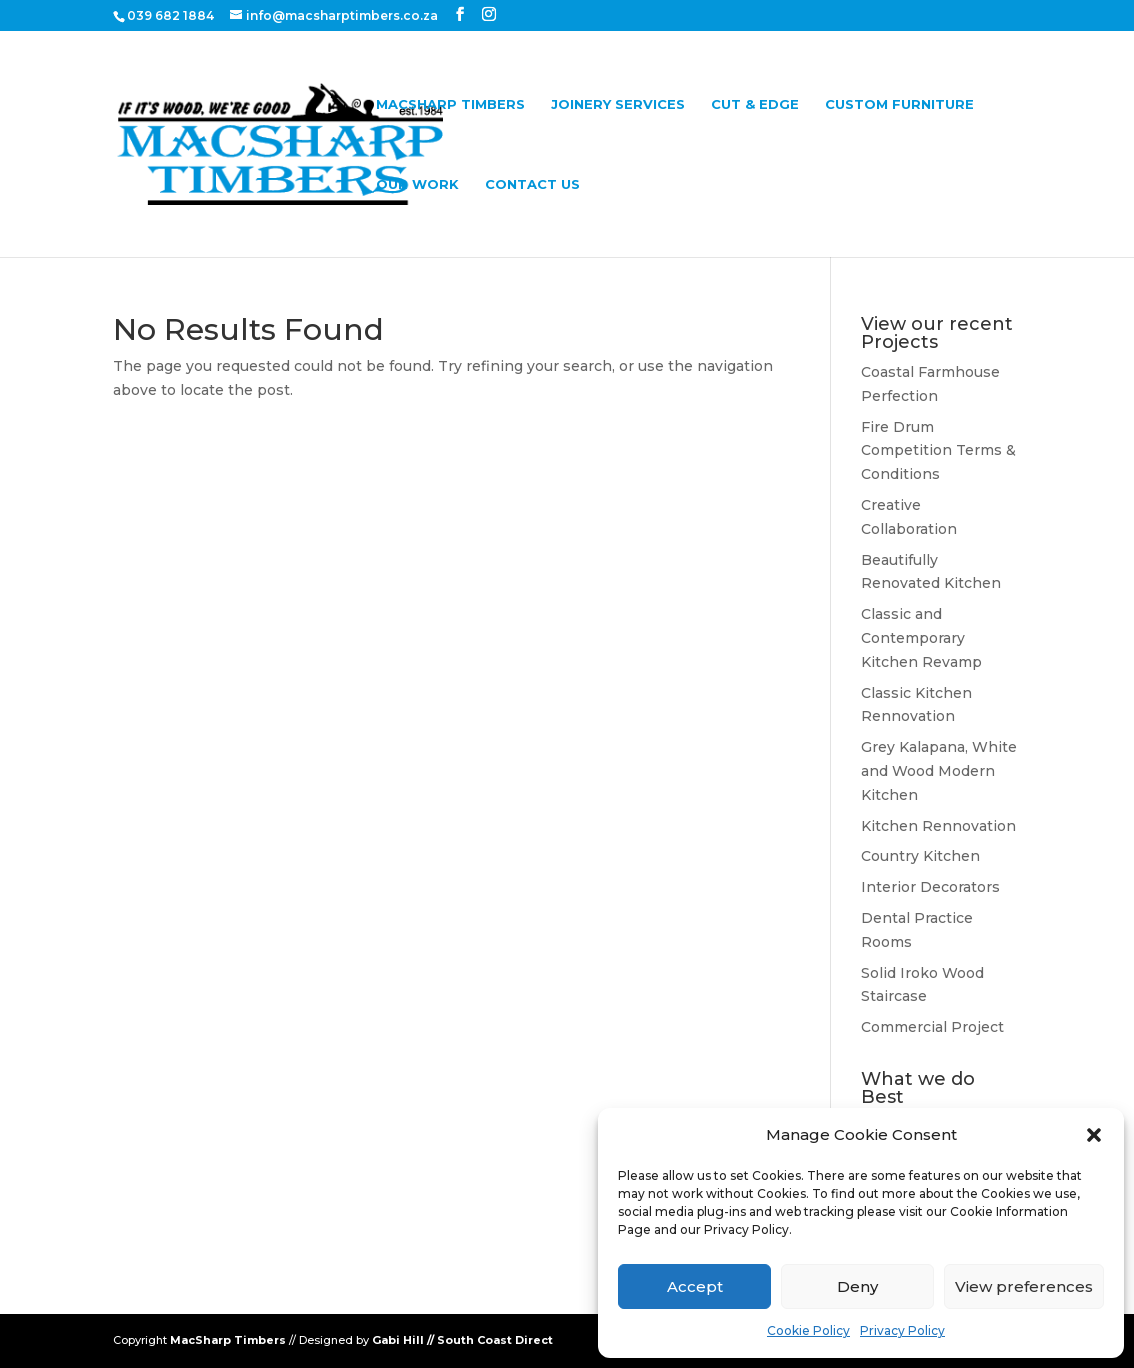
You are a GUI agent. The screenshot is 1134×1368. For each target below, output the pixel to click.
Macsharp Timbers (450, 104)
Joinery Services (618, 104)
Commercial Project (932, 1027)
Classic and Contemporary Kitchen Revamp (921, 638)
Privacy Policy (902, 1330)
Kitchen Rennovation (938, 826)
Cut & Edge (755, 104)
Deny (857, 1286)
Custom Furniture (899, 104)
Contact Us (532, 184)
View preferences (1024, 1286)
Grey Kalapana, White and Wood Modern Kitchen (939, 771)
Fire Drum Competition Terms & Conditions (938, 451)
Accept (695, 1286)
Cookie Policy (808, 1330)
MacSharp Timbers (228, 1340)
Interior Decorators (930, 887)
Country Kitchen (920, 856)
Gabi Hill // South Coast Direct (462, 1340)
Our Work (417, 184)
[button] (1094, 1135)
